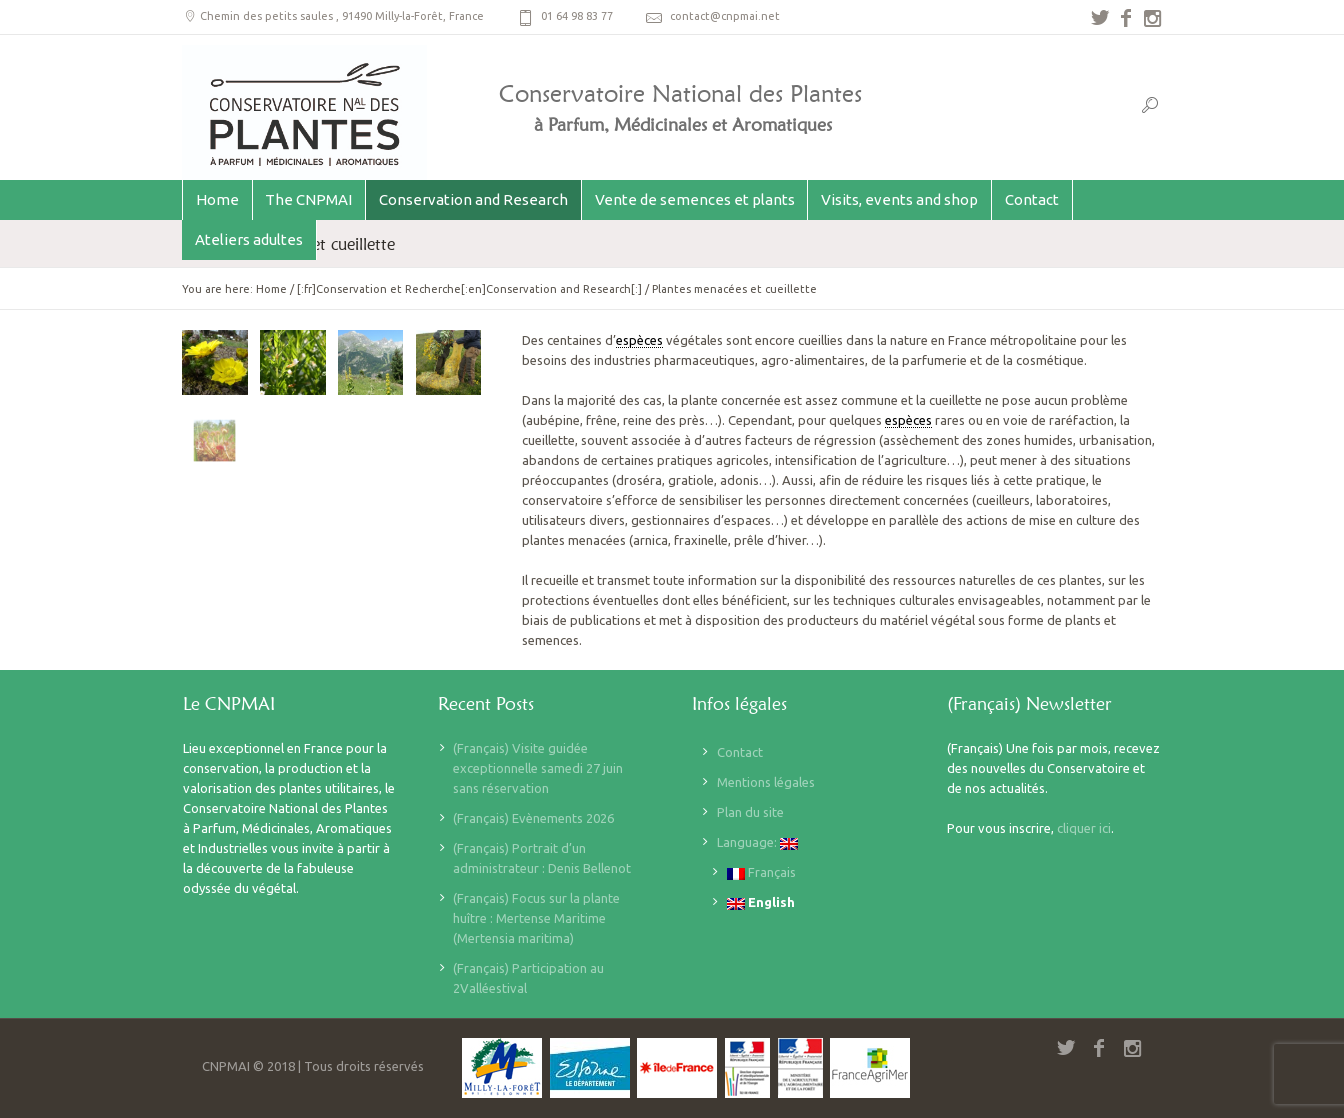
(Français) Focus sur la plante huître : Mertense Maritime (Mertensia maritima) (536, 918)
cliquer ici (1084, 828)
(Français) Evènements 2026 (533, 818)
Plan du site (750, 812)
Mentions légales (766, 782)
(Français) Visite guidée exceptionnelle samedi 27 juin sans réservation (538, 768)
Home (271, 289)
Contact (740, 752)
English (761, 902)
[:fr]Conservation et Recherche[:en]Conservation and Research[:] (469, 289)
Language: (757, 842)
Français (761, 872)
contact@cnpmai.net (725, 16)
